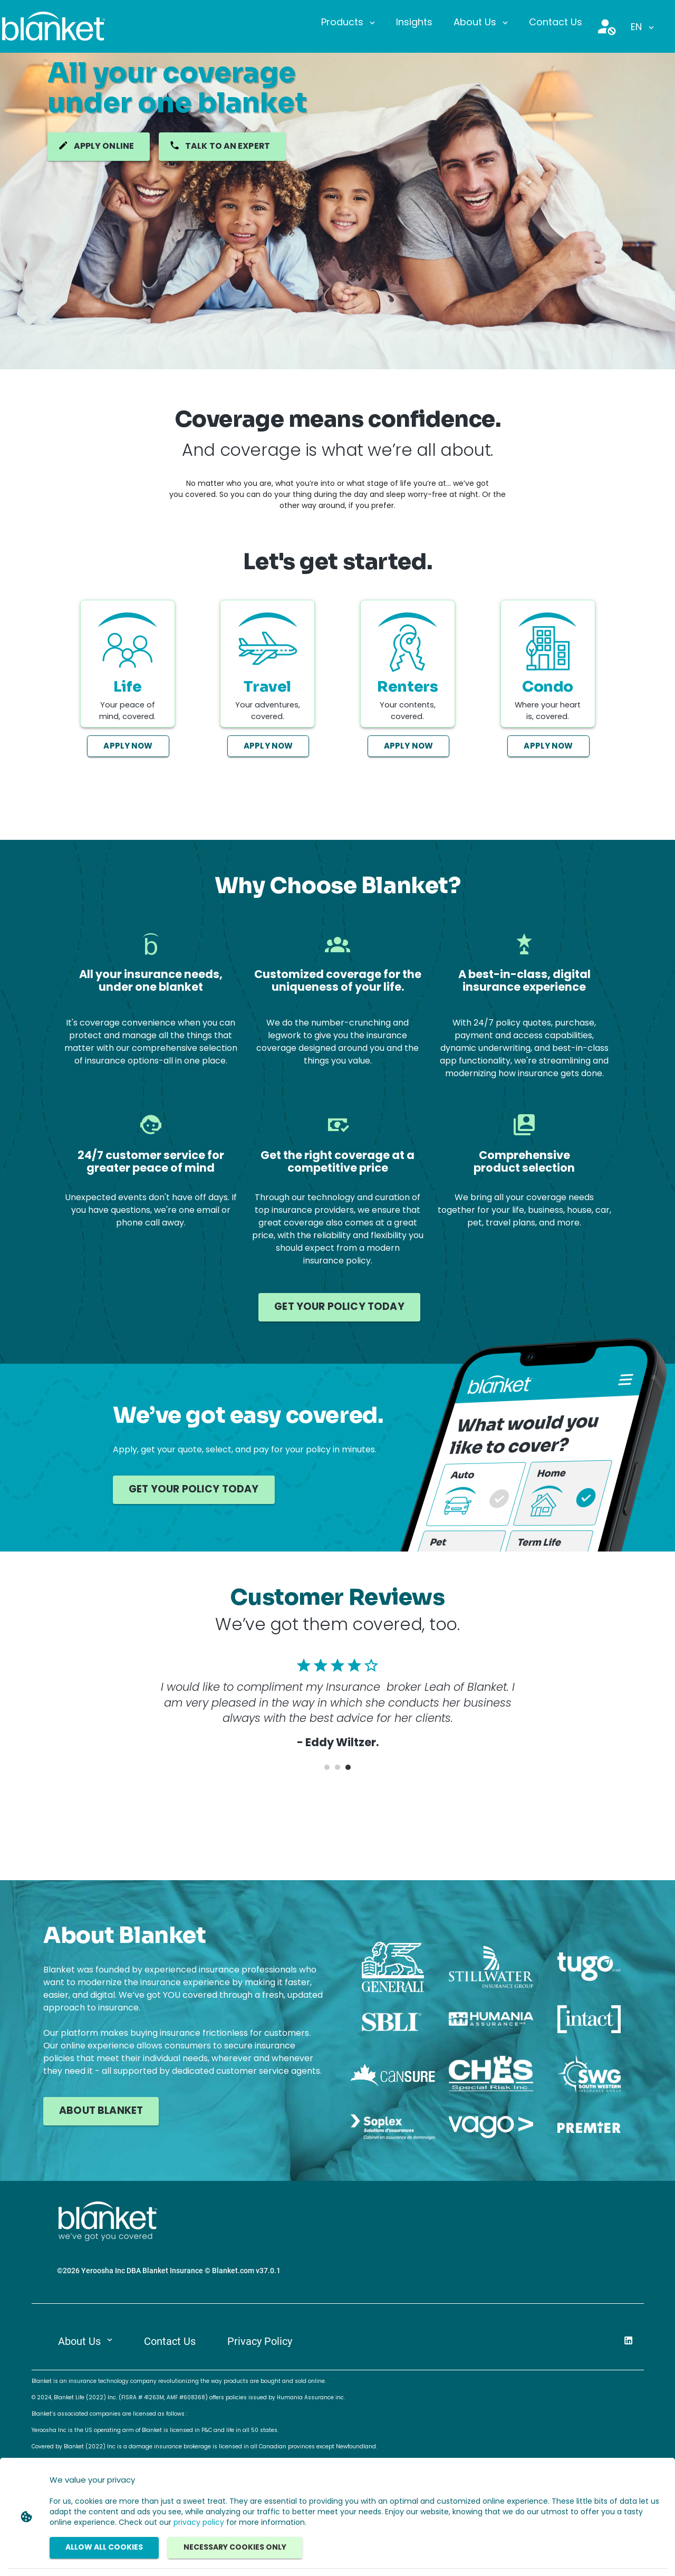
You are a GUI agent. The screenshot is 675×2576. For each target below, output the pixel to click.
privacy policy (198, 2523)
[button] (348, 23)
